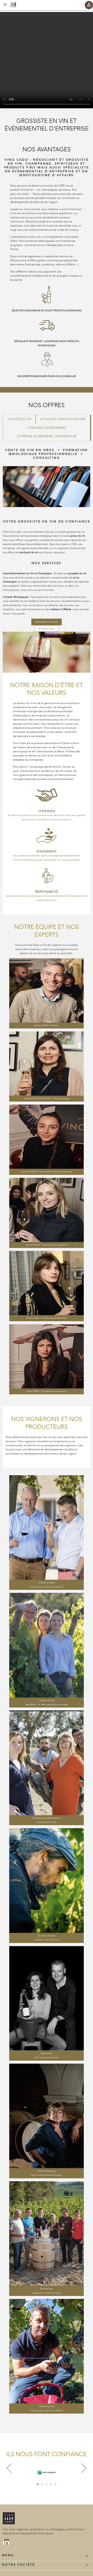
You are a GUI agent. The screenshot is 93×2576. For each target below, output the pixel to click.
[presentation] (9, 2468)
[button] (38, 2484)
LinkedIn (6, 2542)
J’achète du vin (19, 419)
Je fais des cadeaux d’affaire (63, 419)
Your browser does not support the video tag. (46, 60)
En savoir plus (46, 628)
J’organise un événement (46, 428)
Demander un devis (46, 621)
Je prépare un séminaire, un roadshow (47, 436)
